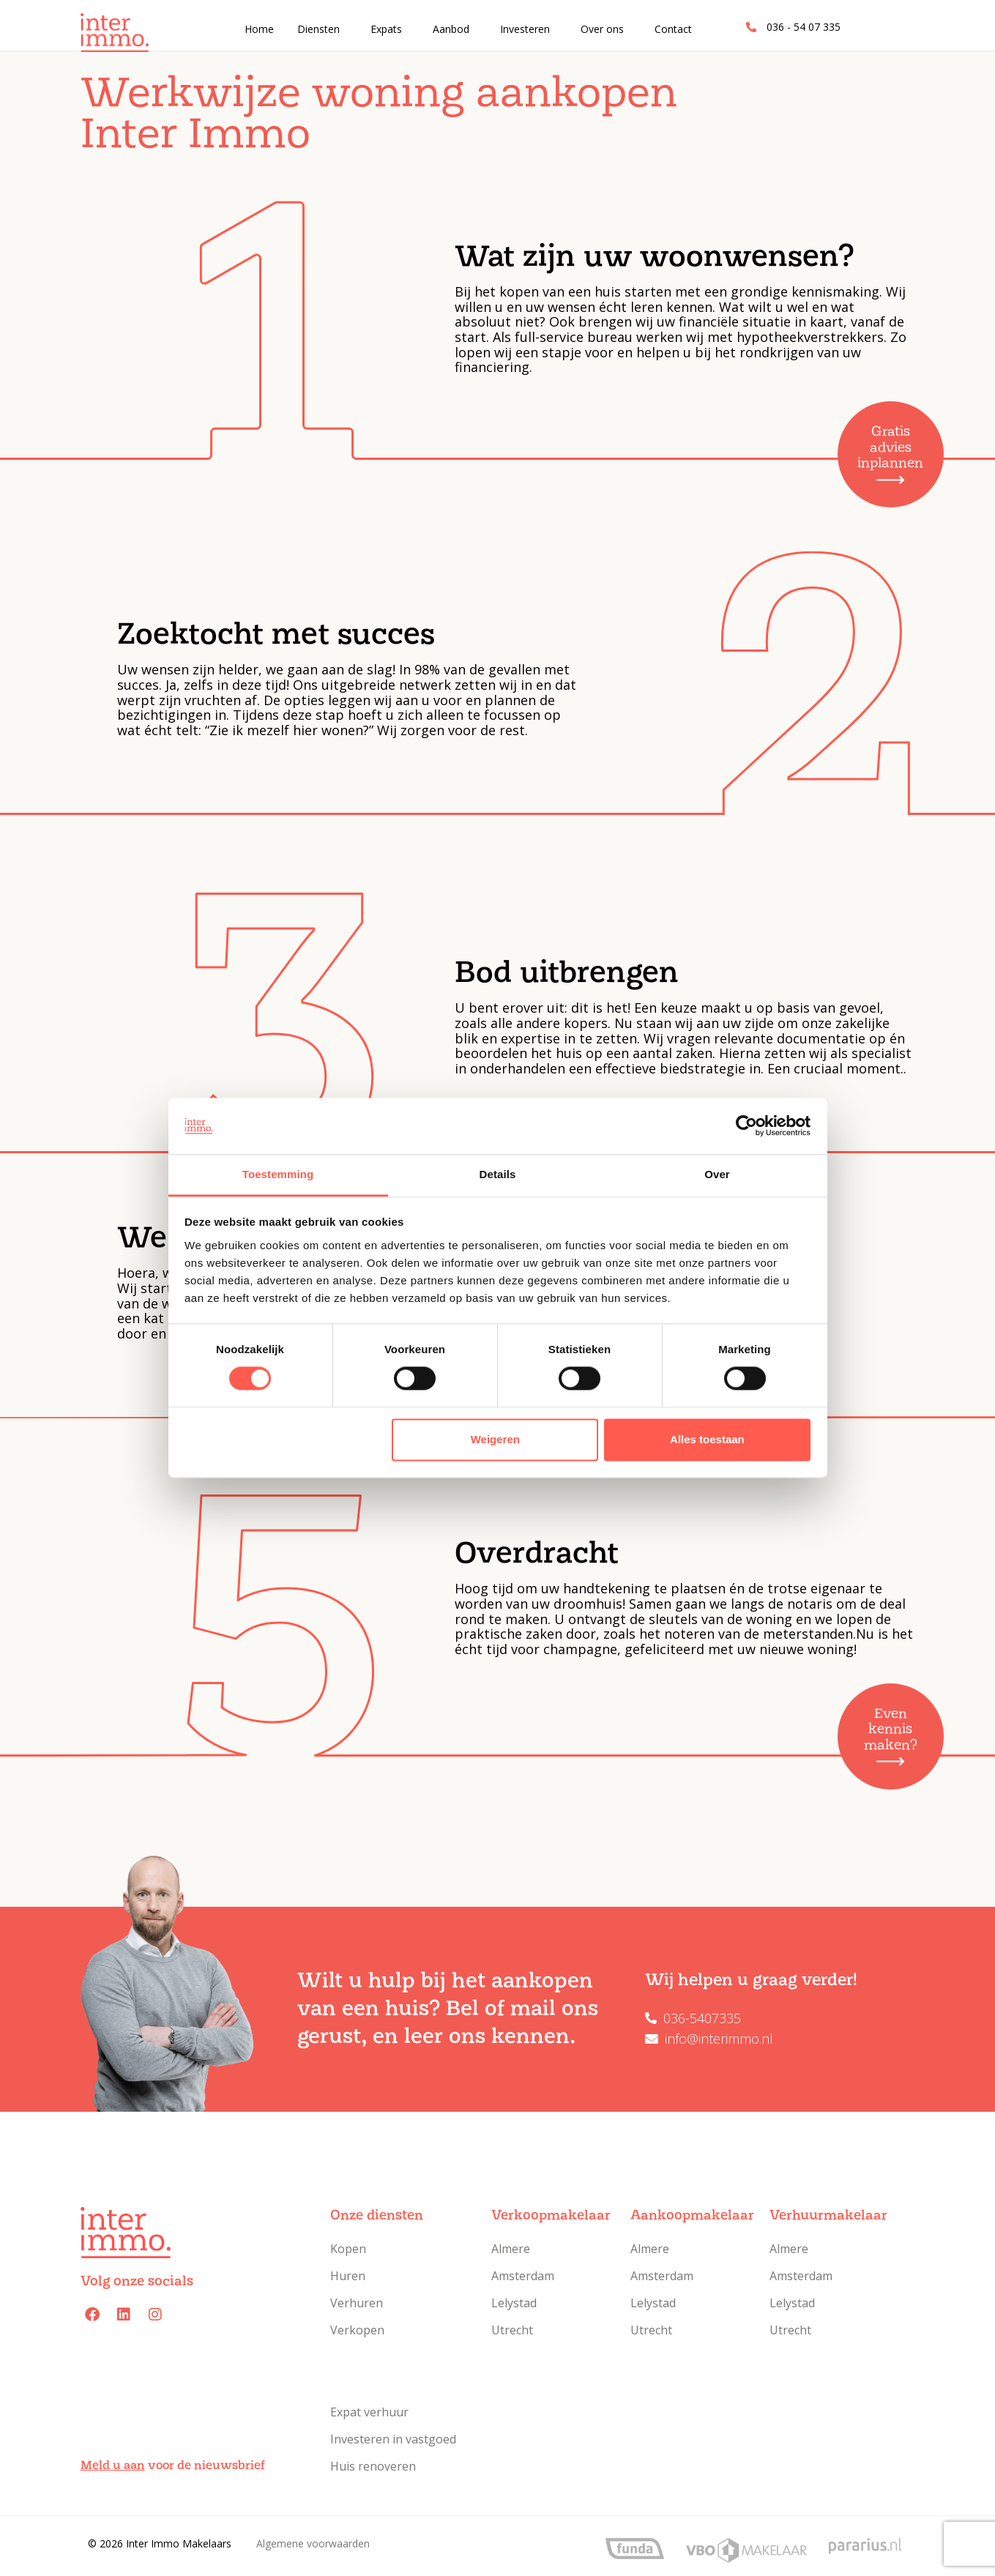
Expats (386, 29)
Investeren (525, 29)
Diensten (318, 29)
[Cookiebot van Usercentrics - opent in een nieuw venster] (746, 1126)
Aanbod (451, 29)
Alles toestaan (707, 1439)
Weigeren (495, 1439)
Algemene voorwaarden (313, 2543)
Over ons (602, 29)
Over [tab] (717, 1174)
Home (259, 29)
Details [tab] (498, 1174)
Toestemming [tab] (278, 1174)
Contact (673, 29)
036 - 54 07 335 (804, 27)
